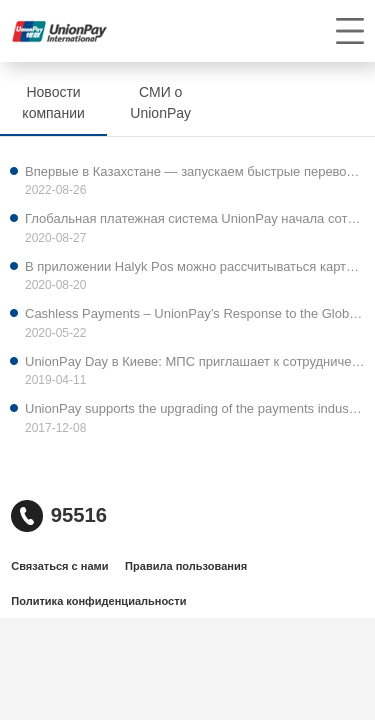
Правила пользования (186, 566)
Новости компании (53, 102)
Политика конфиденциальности (98, 601)
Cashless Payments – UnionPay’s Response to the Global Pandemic (195, 313)
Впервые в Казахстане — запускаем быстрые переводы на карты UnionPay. (195, 171)
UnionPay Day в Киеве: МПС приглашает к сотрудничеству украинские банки (195, 361)
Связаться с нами (59, 566)
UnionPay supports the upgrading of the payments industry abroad (195, 408)
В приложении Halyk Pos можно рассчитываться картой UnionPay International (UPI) (195, 266)
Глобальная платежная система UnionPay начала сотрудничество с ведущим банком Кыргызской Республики (195, 218)
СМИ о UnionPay (160, 102)
